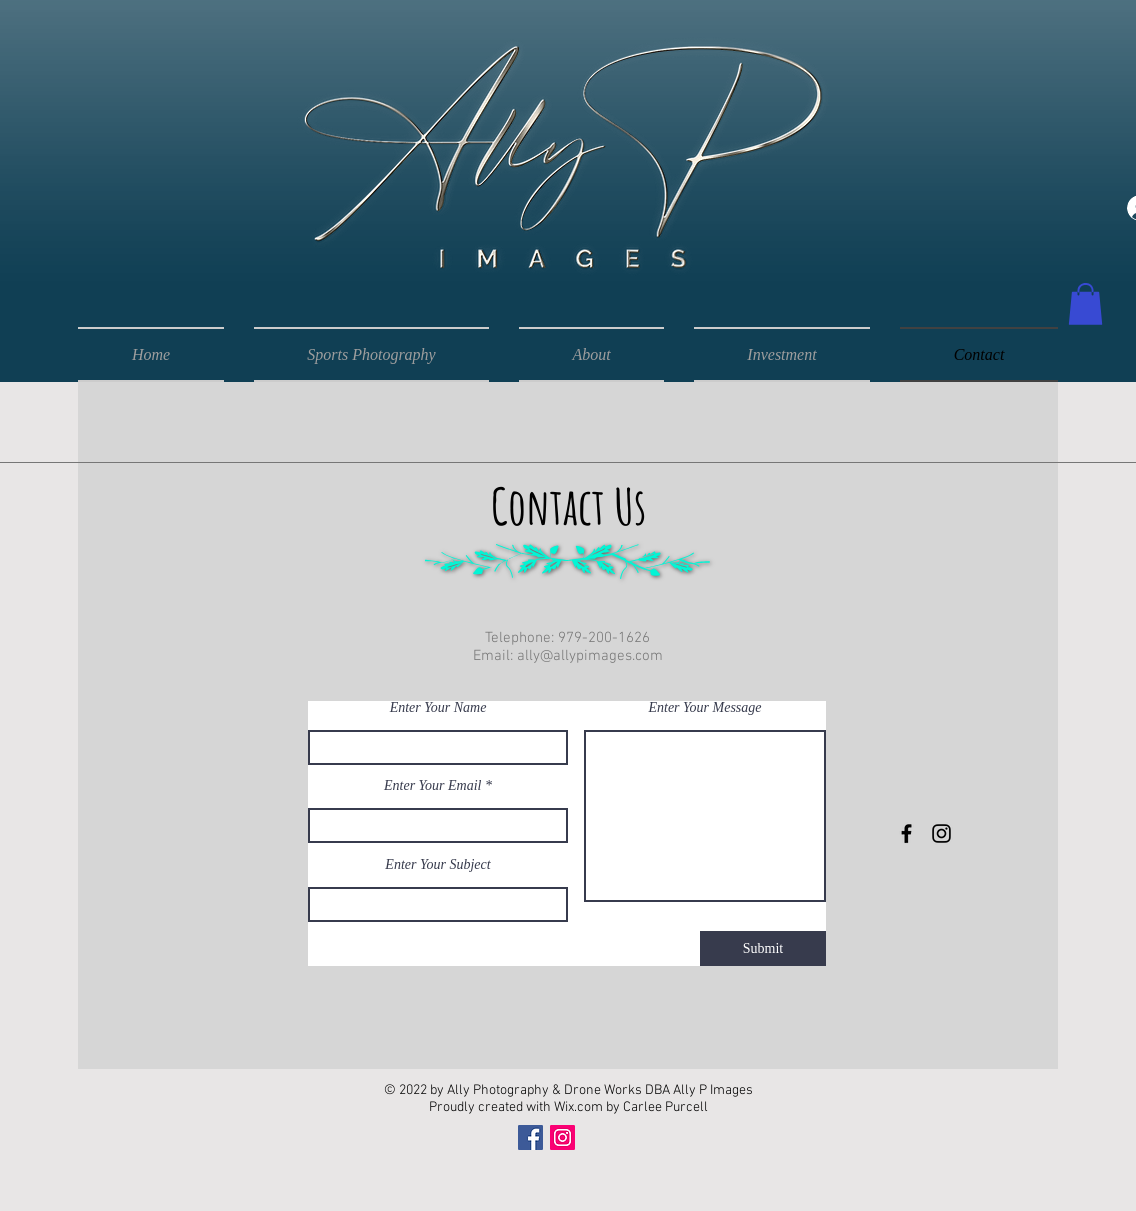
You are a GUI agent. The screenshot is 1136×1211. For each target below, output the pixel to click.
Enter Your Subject (437, 865)
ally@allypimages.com (590, 656)
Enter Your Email (433, 786)
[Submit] (763, 948)
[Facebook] (530, 1137)
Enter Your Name (438, 708)
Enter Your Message (704, 708)
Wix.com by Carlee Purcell (631, 1107)
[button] (1085, 304)
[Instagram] (562, 1137)
